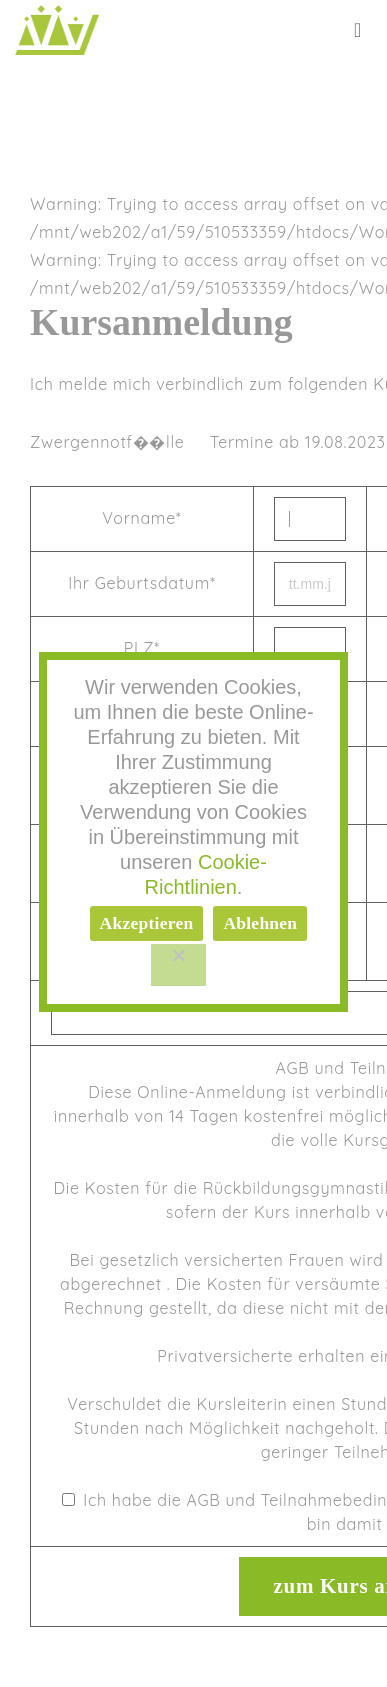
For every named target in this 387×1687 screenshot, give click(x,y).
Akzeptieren (147, 923)
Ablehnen (260, 923)
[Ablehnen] (179, 965)
